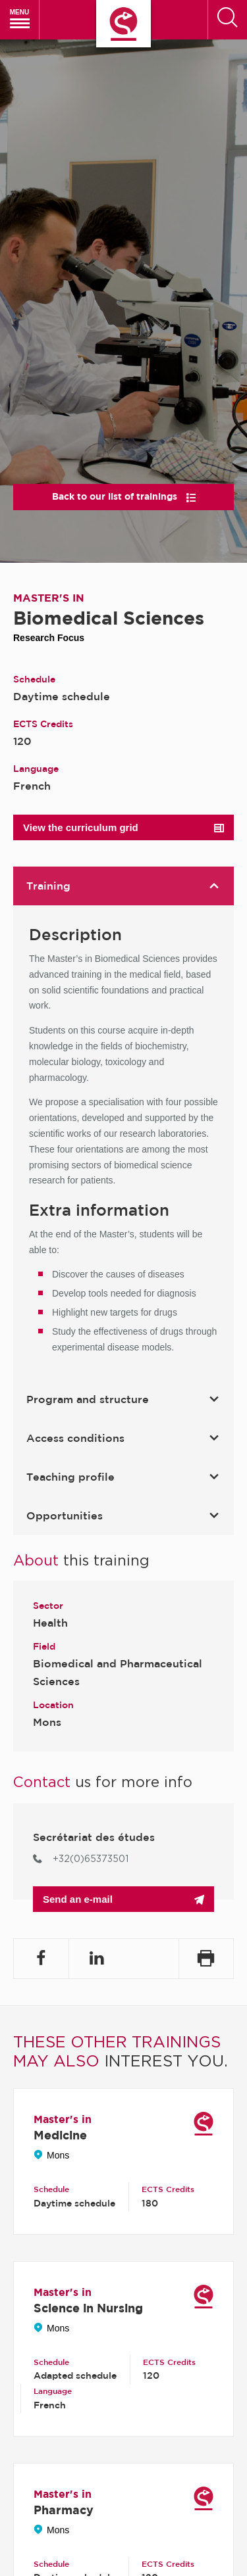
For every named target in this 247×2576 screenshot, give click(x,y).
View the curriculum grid (123, 827)
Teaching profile (130, 1477)
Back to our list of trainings (124, 496)
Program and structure (130, 1399)
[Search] (227, 19)
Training (130, 885)
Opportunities (130, 1515)
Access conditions (130, 1438)
